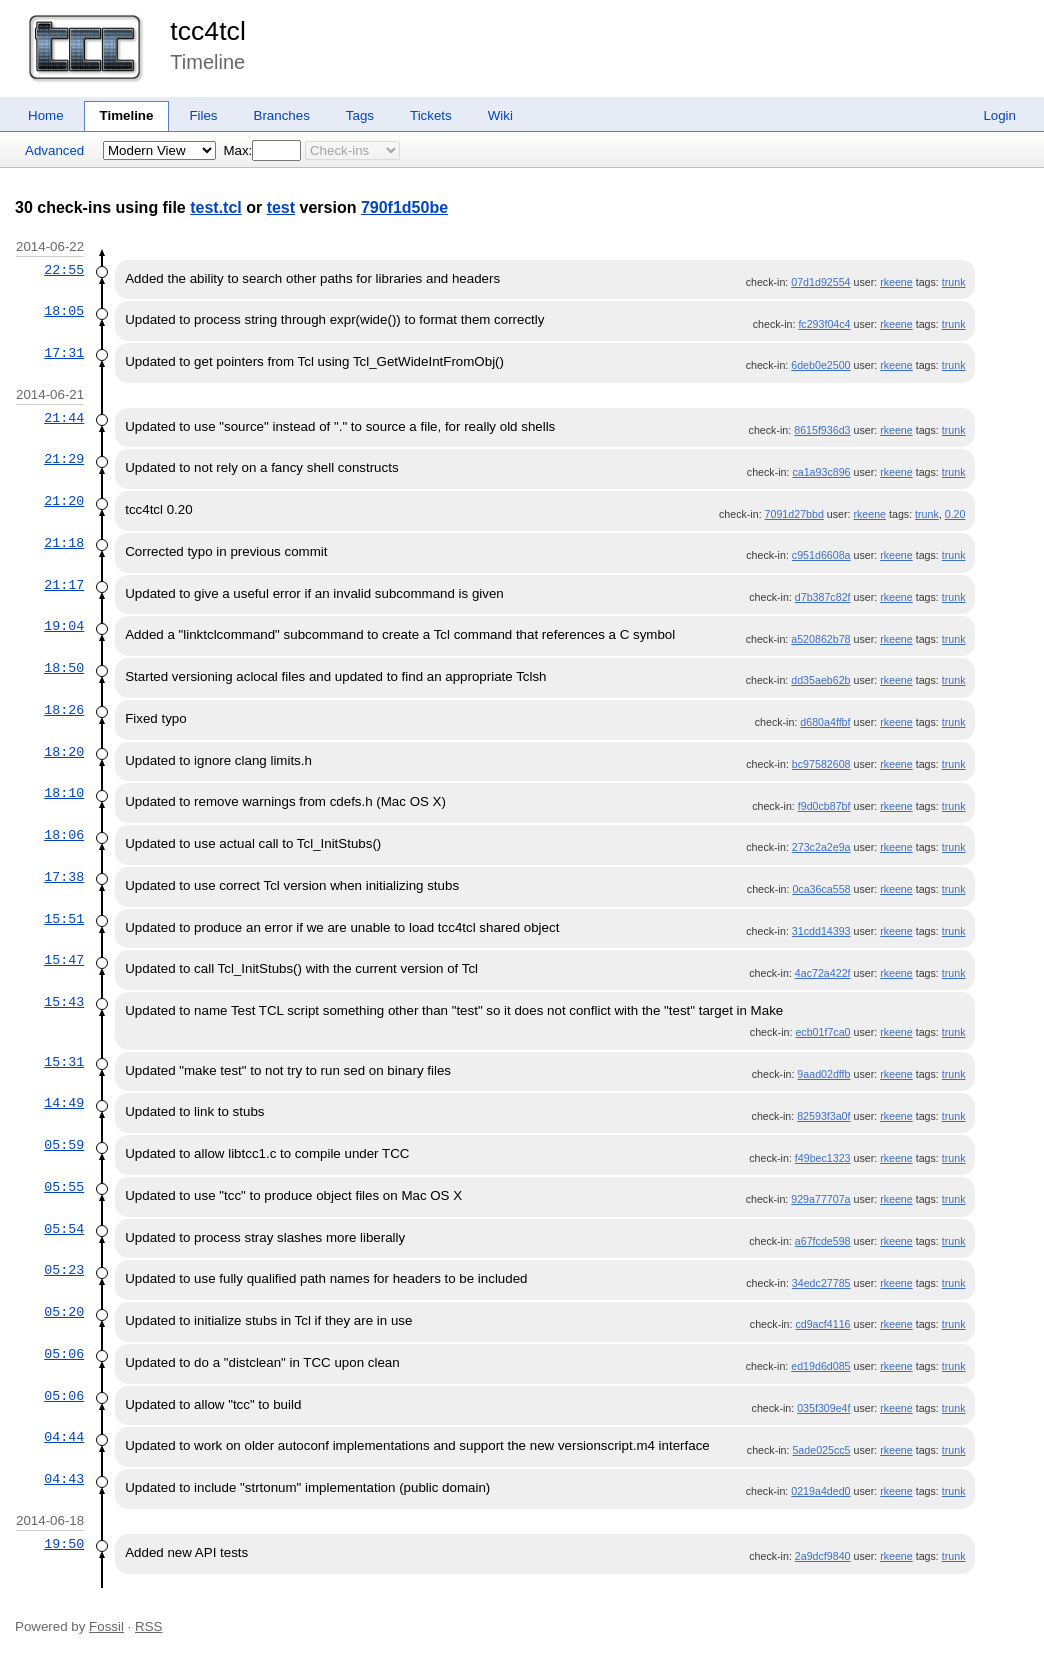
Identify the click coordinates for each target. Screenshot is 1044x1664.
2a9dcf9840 (823, 1556)
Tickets (431, 115)
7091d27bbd (794, 514)
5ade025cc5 (821, 1450)
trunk (954, 282)
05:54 (64, 1229)
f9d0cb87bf (824, 806)
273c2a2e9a (821, 847)
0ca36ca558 (821, 889)
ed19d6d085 (820, 1366)
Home (46, 115)
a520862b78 (820, 639)
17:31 (64, 353)
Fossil (106, 1626)
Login (999, 115)
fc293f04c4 (824, 324)
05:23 (64, 1270)
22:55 (64, 270)
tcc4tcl (208, 31)
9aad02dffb (823, 1074)
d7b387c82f (823, 597)
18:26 (64, 710)
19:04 (64, 626)
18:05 (64, 311)
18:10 (64, 793)
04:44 (64, 1437)
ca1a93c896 (821, 472)
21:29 (64, 459)
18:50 (64, 668)
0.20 (955, 514)
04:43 (64, 1479)
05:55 (64, 1187)
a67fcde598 (823, 1241)
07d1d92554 (820, 282)
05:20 (64, 1312)
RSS (148, 1626)
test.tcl (216, 207)
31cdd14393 (821, 931)
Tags (360, 115)
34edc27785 (821, 1283)
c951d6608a (821, 555)
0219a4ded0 (820, 1491)
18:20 (64, 752)
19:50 (64, 1544)
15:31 (64, 1062)
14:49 (64, 1103)
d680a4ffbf (825, 722)
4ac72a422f (823, 973)
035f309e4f (823, 1408)
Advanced (54, 150)
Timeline (127, 115)
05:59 (64, 1145)
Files (203, 115)
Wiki (500, 115)
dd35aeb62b (820, 680)
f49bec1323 (823, 1158)
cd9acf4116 (822, 1324)
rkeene (896, 282)
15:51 (64, 919)
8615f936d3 (822, 430)
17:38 (64, 877)
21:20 (64, 501)
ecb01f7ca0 (822, 1032)
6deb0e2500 (820, 365)
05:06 (64, 1354)
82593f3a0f (823, 1116)
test (281, 207)
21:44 (64, 418)
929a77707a (820, 1199)
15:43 (64, 1002)
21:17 (64, 585)
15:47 (64, 960)
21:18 (64, 543)
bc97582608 (821, 764)
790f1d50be (404, 207)
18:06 (64, 835)
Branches (282, 115)
